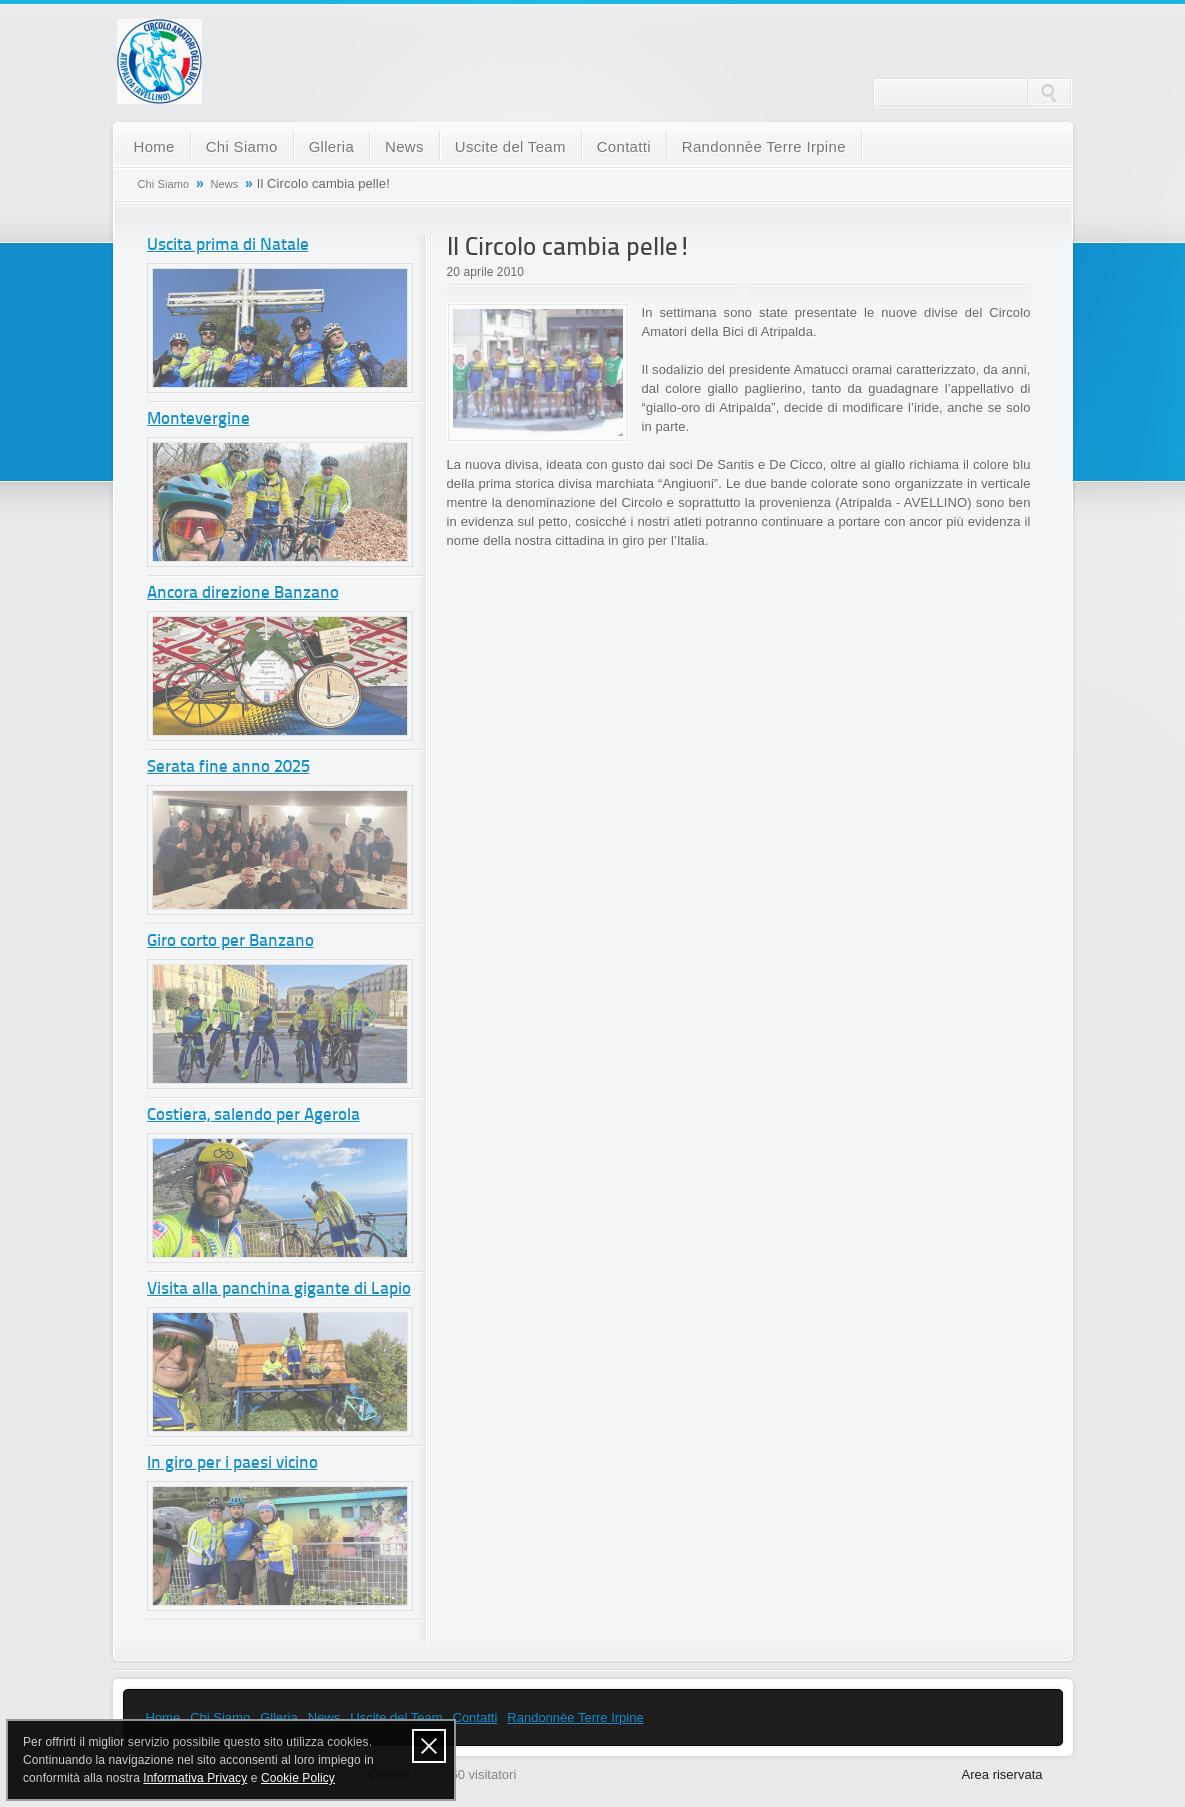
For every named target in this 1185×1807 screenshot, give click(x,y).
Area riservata (1002, 1774)
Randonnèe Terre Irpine (764, 146)
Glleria (331, 146)
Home (154, 146)
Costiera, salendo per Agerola (253, 1115)
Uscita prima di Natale (228, 245)
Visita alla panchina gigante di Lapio (279, 1289)
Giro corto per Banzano (230, 941)
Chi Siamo (242, 146)
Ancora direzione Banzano (243, 593)
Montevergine (198, 419)
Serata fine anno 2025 (228, 767)
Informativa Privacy (195, 1778)
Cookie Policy (298, 1778)
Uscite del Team (510, 146)
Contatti (624, 146)
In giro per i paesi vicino (232, 1463)
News (404, 146)
